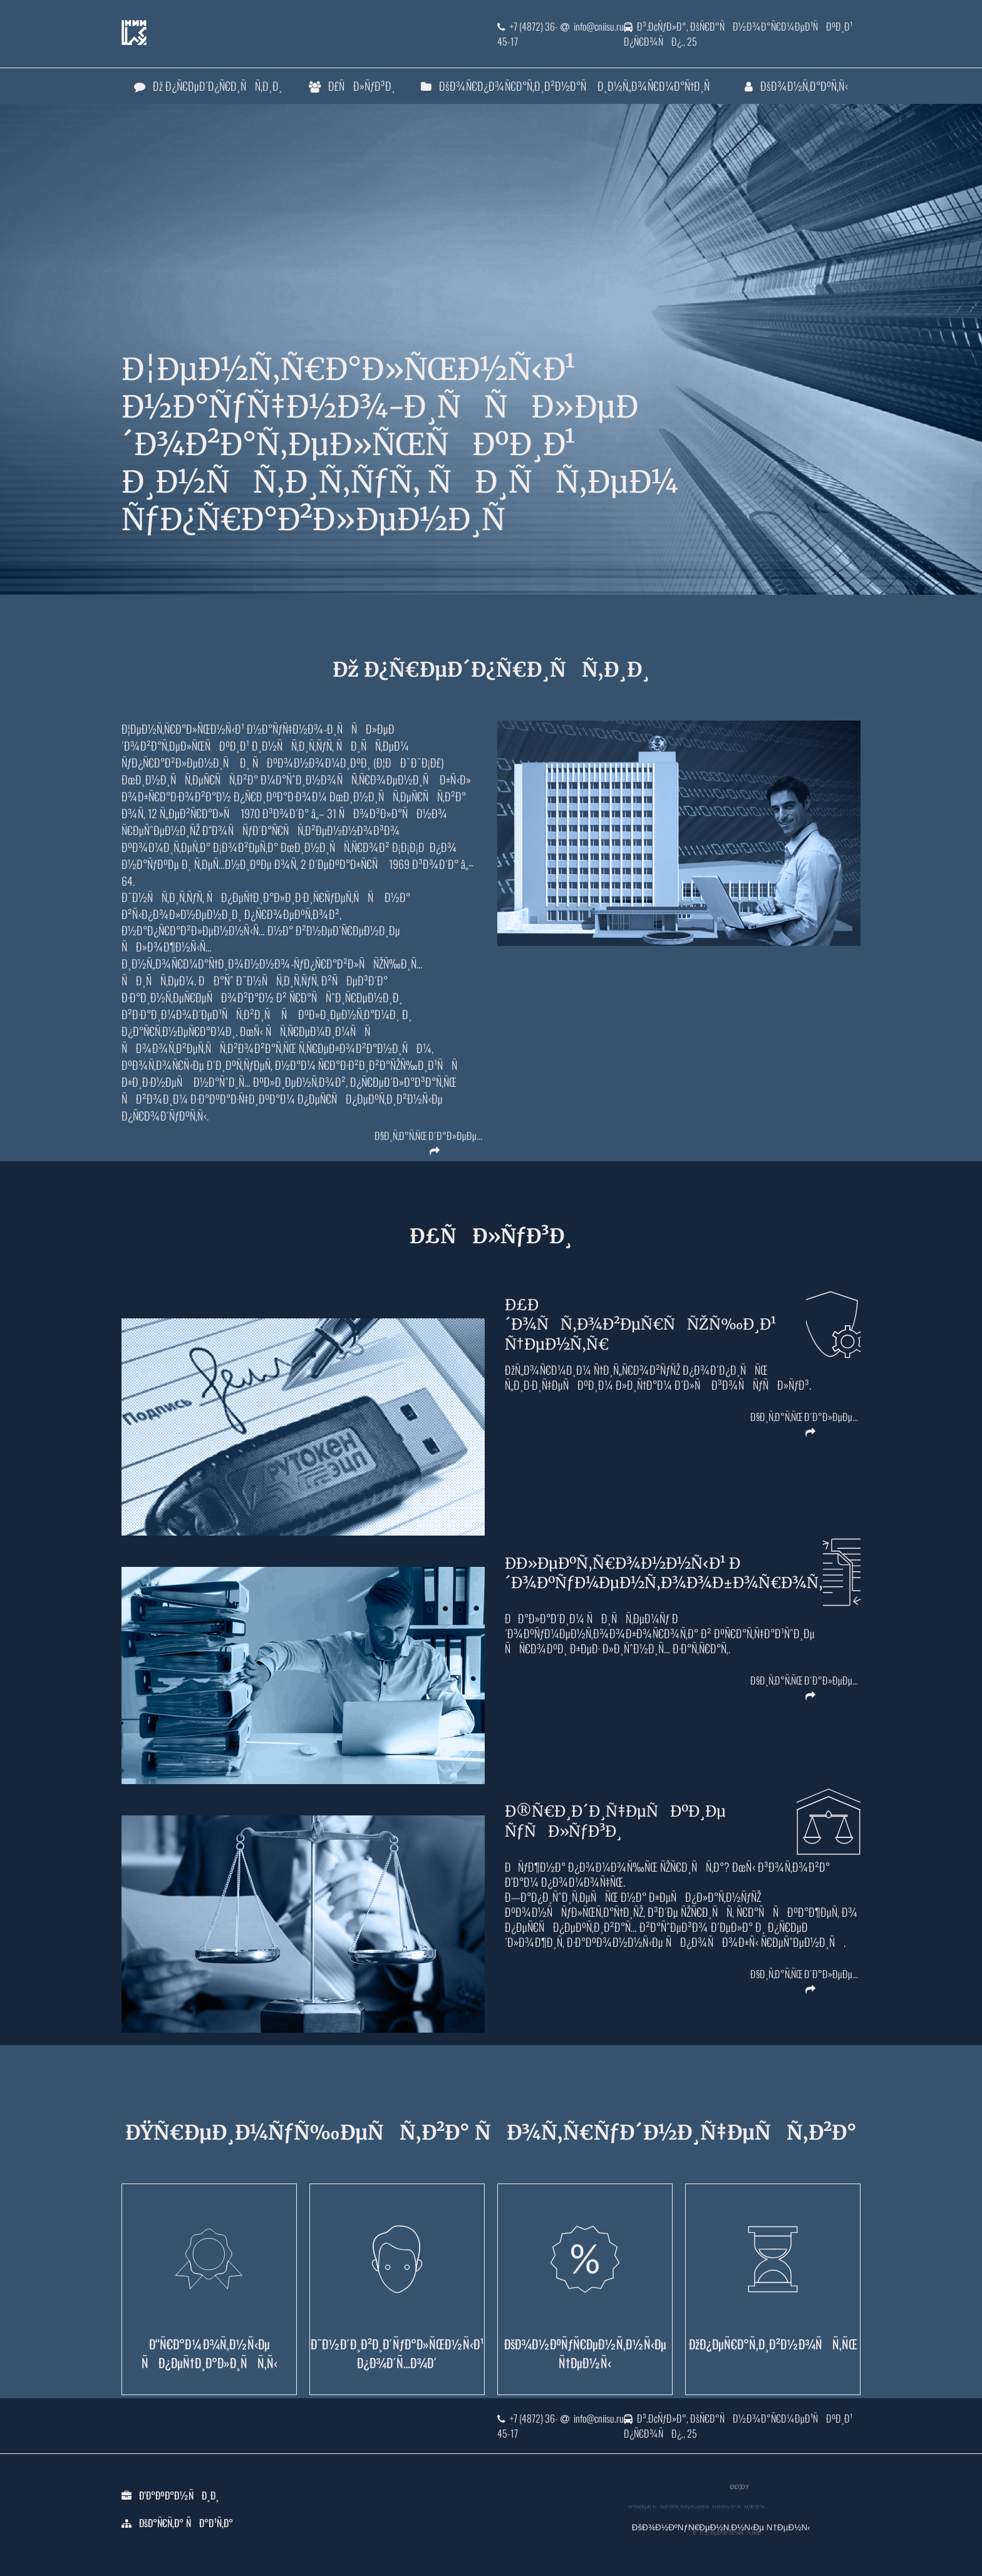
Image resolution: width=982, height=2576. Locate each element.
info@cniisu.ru (592, 26)
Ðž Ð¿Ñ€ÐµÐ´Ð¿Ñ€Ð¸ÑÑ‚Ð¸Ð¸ (208, 86)
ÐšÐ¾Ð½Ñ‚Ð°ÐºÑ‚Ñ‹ (796, 86)
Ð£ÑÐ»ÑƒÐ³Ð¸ (352, 86)
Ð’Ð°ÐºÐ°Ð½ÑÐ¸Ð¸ (179, 2495)
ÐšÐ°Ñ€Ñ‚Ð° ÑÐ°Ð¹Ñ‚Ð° (186, 2522)
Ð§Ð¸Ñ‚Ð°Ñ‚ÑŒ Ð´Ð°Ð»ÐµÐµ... (428, 1138)
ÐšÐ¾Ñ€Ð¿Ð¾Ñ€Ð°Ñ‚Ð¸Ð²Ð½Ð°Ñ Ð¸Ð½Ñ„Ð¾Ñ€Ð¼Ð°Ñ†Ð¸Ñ (569, 86)
